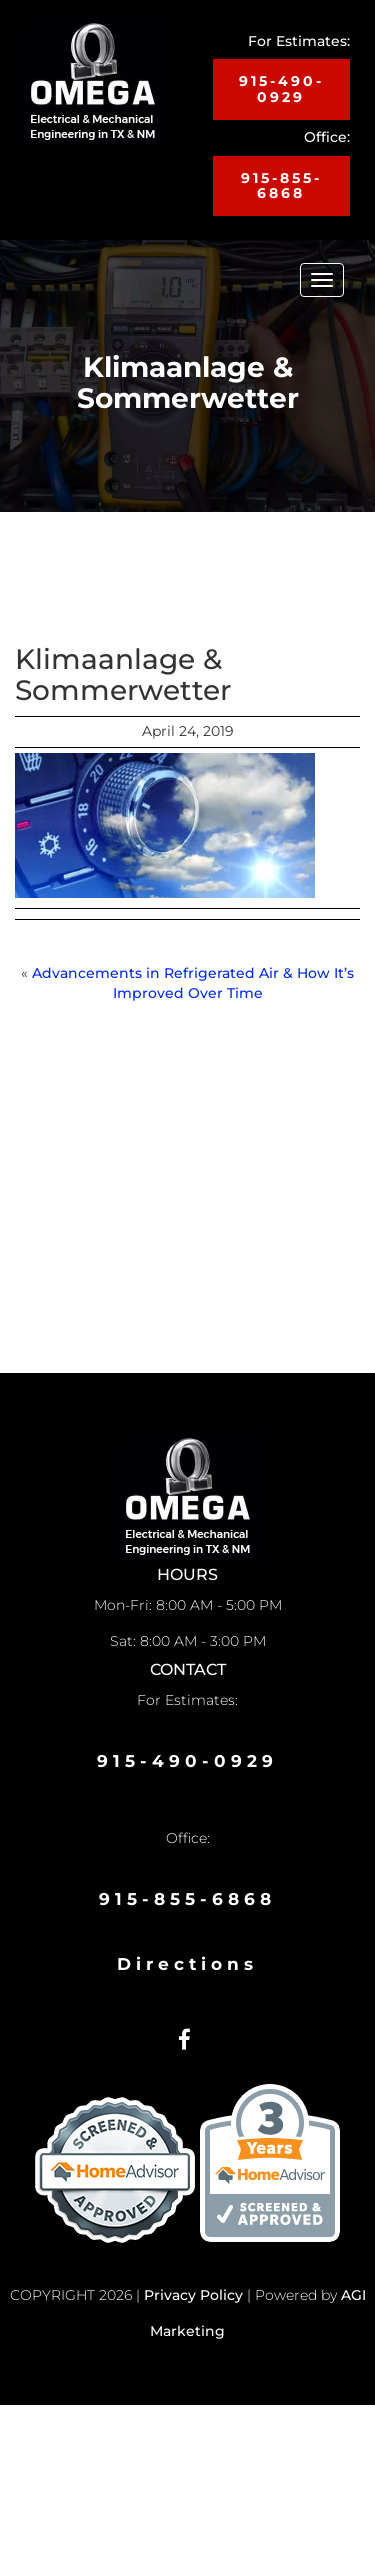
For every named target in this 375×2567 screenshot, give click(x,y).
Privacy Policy (193, 2295)
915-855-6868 (281, 185)
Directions (187, 1964)
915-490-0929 (281, 88)
